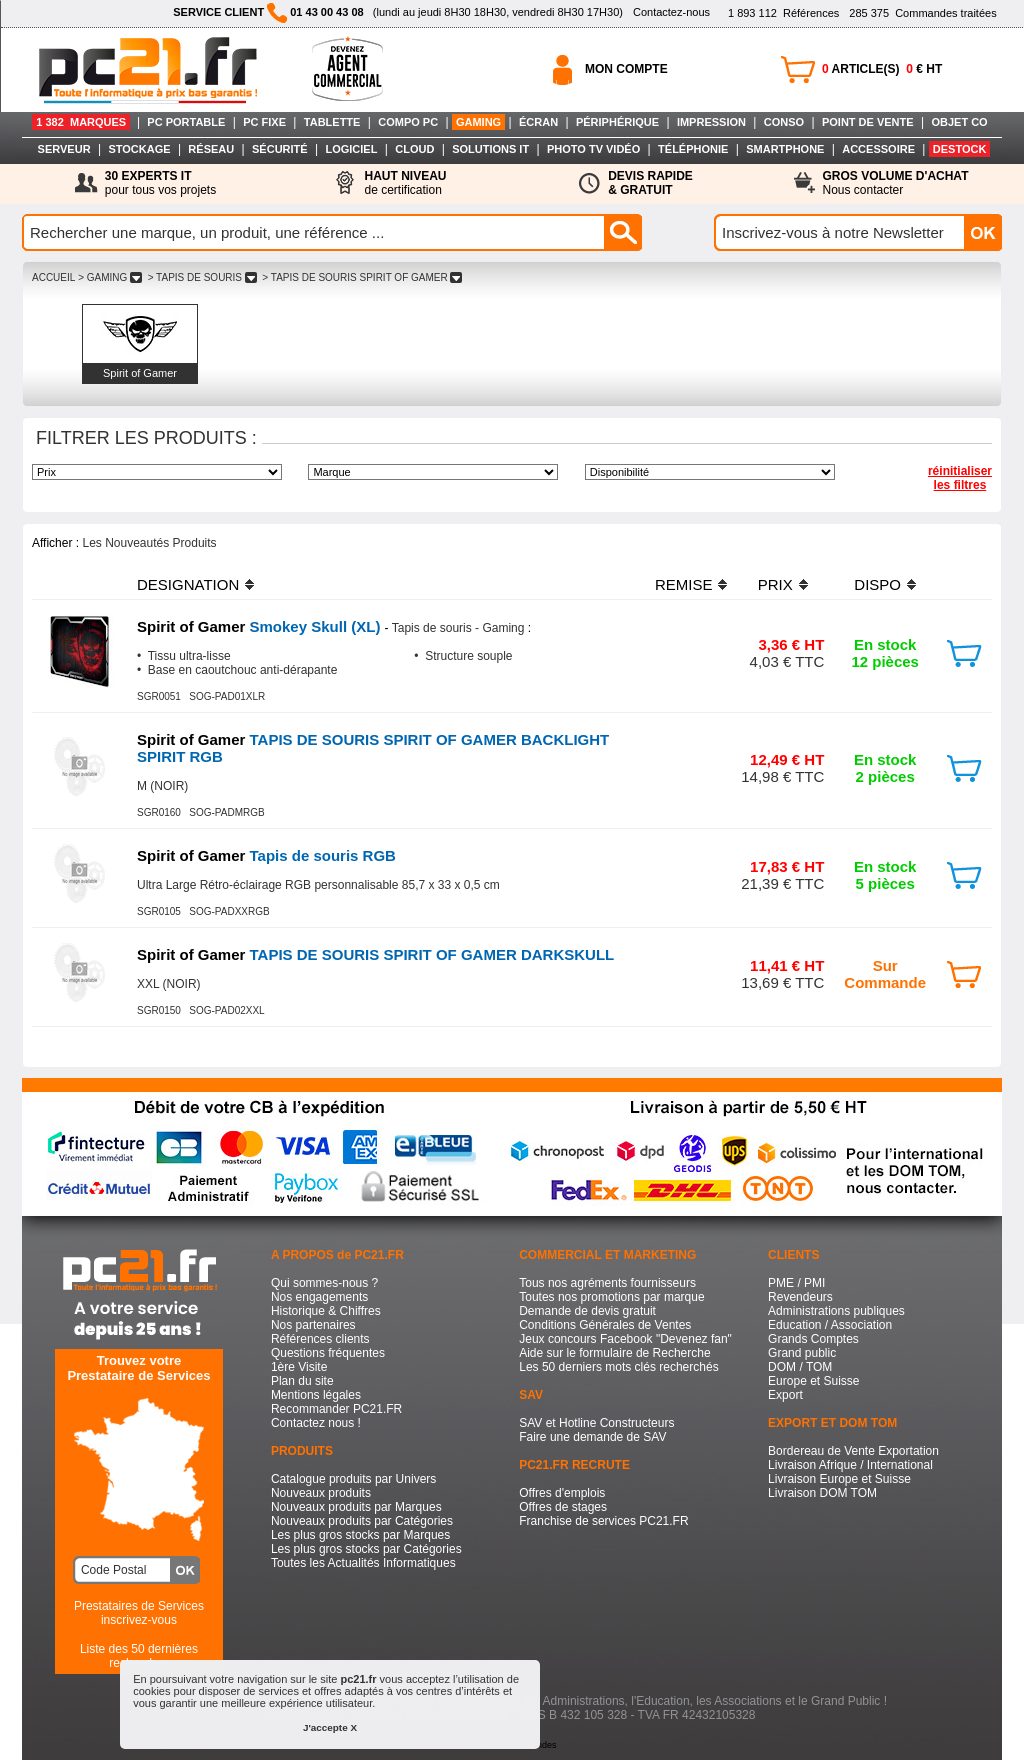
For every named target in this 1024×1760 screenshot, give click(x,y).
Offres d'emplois (562, 1493)
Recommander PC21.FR (336, 1409)
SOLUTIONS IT (490, 149)
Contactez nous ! (316, 1423)
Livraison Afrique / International (850, 1465)
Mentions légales (316, 1395)
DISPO (877, 584)
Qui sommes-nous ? (324, 1283)
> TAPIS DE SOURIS (202, 277)
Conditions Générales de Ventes (605, 1325)
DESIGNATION (188, 584)
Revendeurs (800, 1297)
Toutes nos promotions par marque (611, 1297)
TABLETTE (332, 122)
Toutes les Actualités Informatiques (363, 1563)
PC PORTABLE (186, 122)
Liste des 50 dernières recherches (139, 1656)
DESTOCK (960, 149)
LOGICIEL (351, 149)
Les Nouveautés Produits (149, 543)
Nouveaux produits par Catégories (362, 1521)
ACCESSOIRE (878, 149)
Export (785, 1395)
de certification (405, 183)
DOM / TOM (800, 1367)
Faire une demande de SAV (592, 1437)
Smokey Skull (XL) (261, 626)
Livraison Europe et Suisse (839, 1479)
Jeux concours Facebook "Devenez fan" (625, 1339)
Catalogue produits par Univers (353, 1479)
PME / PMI (796, 1283)
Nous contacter (896, 183)
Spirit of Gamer (140, 373)
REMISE (684, 584)
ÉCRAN (538, 122)
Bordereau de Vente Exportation (853, 1451)
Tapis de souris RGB (266, 855)
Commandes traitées (922, 13)
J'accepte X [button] (330, 1727)
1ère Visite (299, 1367)
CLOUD (414, 149)
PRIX (775, 584)
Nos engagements (319, 1297)
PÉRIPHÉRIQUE (617, 122)
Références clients (320, 1339)
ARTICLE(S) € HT (882, 69)
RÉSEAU (211, 149)
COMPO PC (408, 122)
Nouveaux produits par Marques (356, 1507)
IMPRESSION (711, 122)
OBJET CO (959, 122)
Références (783, 13)
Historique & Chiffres (326, 1311)
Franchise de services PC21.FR (603, 1521)
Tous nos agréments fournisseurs (607, 1283)
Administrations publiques (836, 1311)
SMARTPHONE (785, 149)
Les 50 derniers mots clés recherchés (618, 1367)
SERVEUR (64, 149)
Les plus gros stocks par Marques (360, 1535)
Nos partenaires (313, 1325)
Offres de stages (563, 1507)
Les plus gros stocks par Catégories (366, 1549)
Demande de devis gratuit (587, 1311)
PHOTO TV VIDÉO (593, 149)
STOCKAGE (139, 149)
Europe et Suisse (813, 1381)
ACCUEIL (53, 277)
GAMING (478, 122)
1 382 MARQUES (81, 122)
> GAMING (110, 277)
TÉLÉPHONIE (693, 149)
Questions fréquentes (328, 1353)
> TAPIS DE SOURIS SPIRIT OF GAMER (363, 277)
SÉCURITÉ (280, 149)
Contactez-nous (671, 12)
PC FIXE (264, 122)
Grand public (802, 1353)
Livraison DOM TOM (822, 1493)
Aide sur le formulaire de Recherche (614, 1353)
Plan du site (302, 1381)
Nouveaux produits (321, 1493)
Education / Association (830, 1325)
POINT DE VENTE (868, 122)
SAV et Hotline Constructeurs (596, 1423)
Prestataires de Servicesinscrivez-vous (139, 1613)
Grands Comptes (813, 1339)
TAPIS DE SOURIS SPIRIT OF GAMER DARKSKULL (375, 954)
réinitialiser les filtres (960, 478)
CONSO (784, 122)
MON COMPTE (626, 69)
